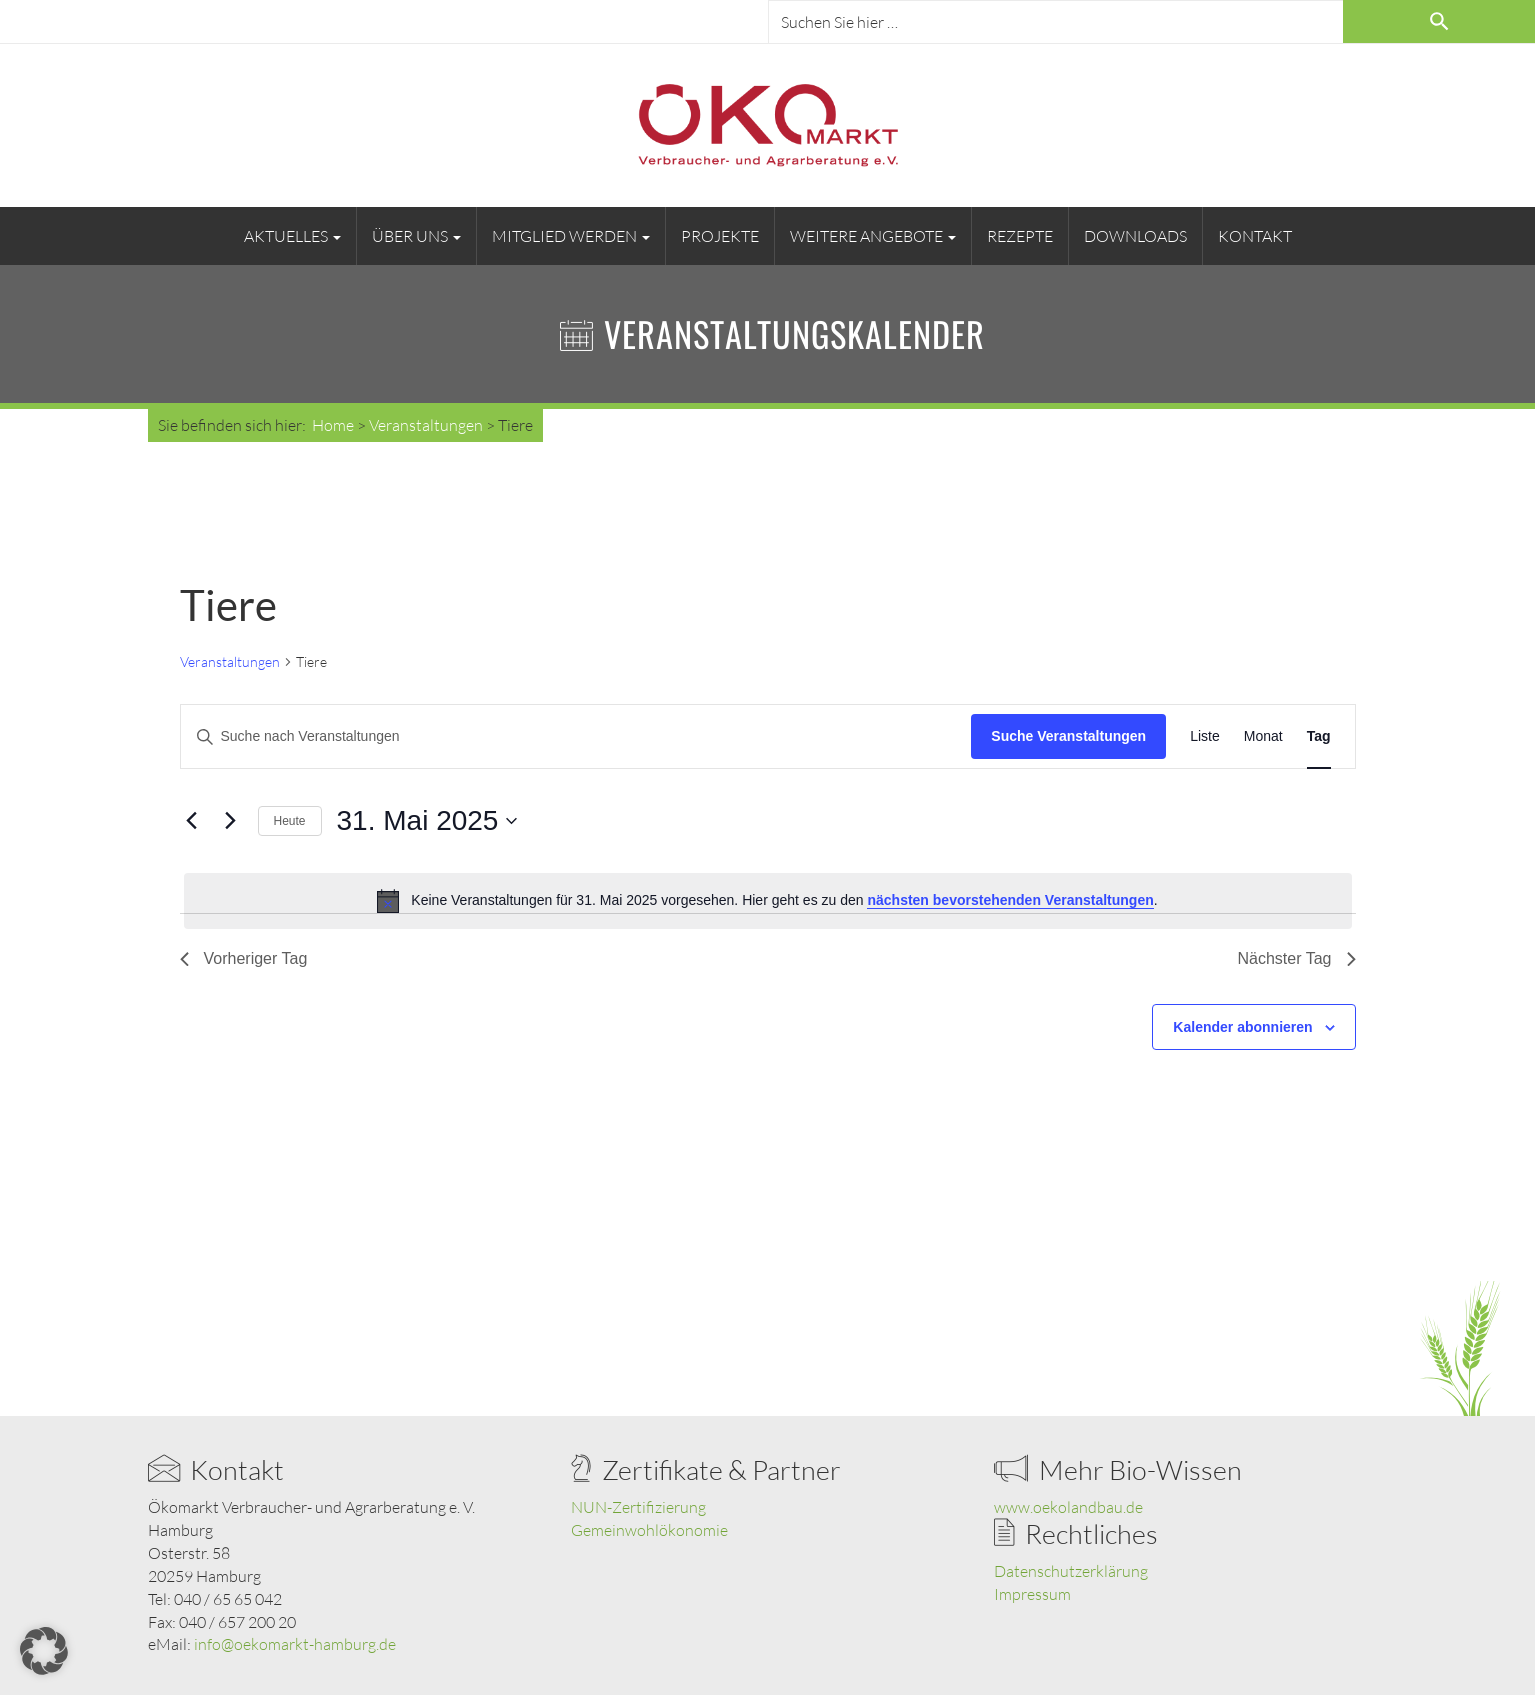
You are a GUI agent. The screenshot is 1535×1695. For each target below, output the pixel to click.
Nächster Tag (1297, 958)
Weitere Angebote (873, 236)
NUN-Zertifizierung (638, 1507)
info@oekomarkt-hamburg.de (295, 1644)
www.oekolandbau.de (1068, 1507)
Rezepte (1020, 236)
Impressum (1032, 1594)
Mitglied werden (571, 236)
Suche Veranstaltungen (1068, 736)
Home (333, 425)
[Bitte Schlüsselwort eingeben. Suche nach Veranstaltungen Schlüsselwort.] (576, 736)
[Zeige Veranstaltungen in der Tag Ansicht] (1319, 736)
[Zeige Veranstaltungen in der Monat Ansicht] (1263, 736)
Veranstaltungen (230, 661)
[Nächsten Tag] (231, 821)
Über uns (416, 236)
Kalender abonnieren (1242, 1027)
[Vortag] (192, 821)
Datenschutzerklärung (1071, 1571)
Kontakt (1255, 236)
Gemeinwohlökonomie (649, 1530)
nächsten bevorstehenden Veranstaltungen (1010, 900)
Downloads (1135, 236)
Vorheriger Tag (244, 958)
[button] (44, 1651)
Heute (290, 821)
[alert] (768, 901)
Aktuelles (292, 236)
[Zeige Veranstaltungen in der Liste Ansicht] (1205, 736)
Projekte (720, 236)
